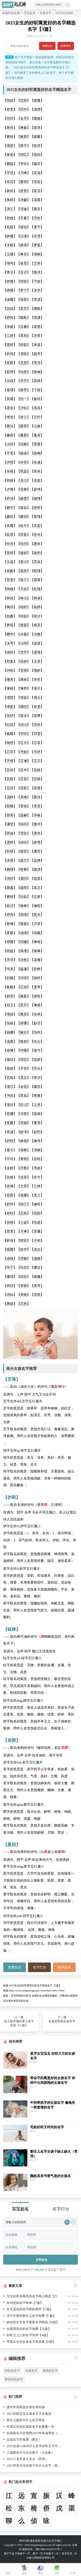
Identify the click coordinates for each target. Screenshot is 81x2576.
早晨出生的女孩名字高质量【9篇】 (29, 2341)
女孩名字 (45, 13)
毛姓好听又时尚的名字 (47, 2127)
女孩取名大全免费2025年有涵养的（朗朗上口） (32, 2433)
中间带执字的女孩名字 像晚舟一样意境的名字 (52, 2105)
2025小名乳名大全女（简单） (25, 2459)
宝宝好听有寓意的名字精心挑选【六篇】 (30, 2297)
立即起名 (41, 2259)
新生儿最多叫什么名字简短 (24, 2420)
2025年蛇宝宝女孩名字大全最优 (27, 2413)
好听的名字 (12, 2370)
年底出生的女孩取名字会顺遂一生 (28, 2426)
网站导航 (24, 2540)
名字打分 (39, 1967)
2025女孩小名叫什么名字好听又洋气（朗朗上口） (32, 2446)
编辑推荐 (16, 2358)
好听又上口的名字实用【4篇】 (26, 2335)
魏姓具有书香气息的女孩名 (50, 2176)
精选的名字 (50, 2370)
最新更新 (35, 2540)
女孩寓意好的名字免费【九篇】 (27, 2328)
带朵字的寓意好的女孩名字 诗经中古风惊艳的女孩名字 (52, 2080)
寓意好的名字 (14, 2379)
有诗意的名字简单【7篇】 (23, 2303)
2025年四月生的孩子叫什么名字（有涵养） (32, 2465)
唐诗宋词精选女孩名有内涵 (24, 2407)
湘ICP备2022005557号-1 (49, 2549)
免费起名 (47, 45)
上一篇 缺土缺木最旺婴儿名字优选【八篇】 (19, 2021)
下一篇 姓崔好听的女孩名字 (62, 2019)
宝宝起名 (30, 13)
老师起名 (64, 1967)
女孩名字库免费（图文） (22, 2439)
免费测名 (66, 45)
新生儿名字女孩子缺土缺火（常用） (54, 2153)
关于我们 (57, 2540)
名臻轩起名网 (11, 13)
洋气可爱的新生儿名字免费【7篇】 (29, 2315)
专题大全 (46, 2540)
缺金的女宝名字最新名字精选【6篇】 (31, 2322)
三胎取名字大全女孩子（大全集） (28, 2452)
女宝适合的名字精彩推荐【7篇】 (28, 2309)
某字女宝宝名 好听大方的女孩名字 (52, 2056)
